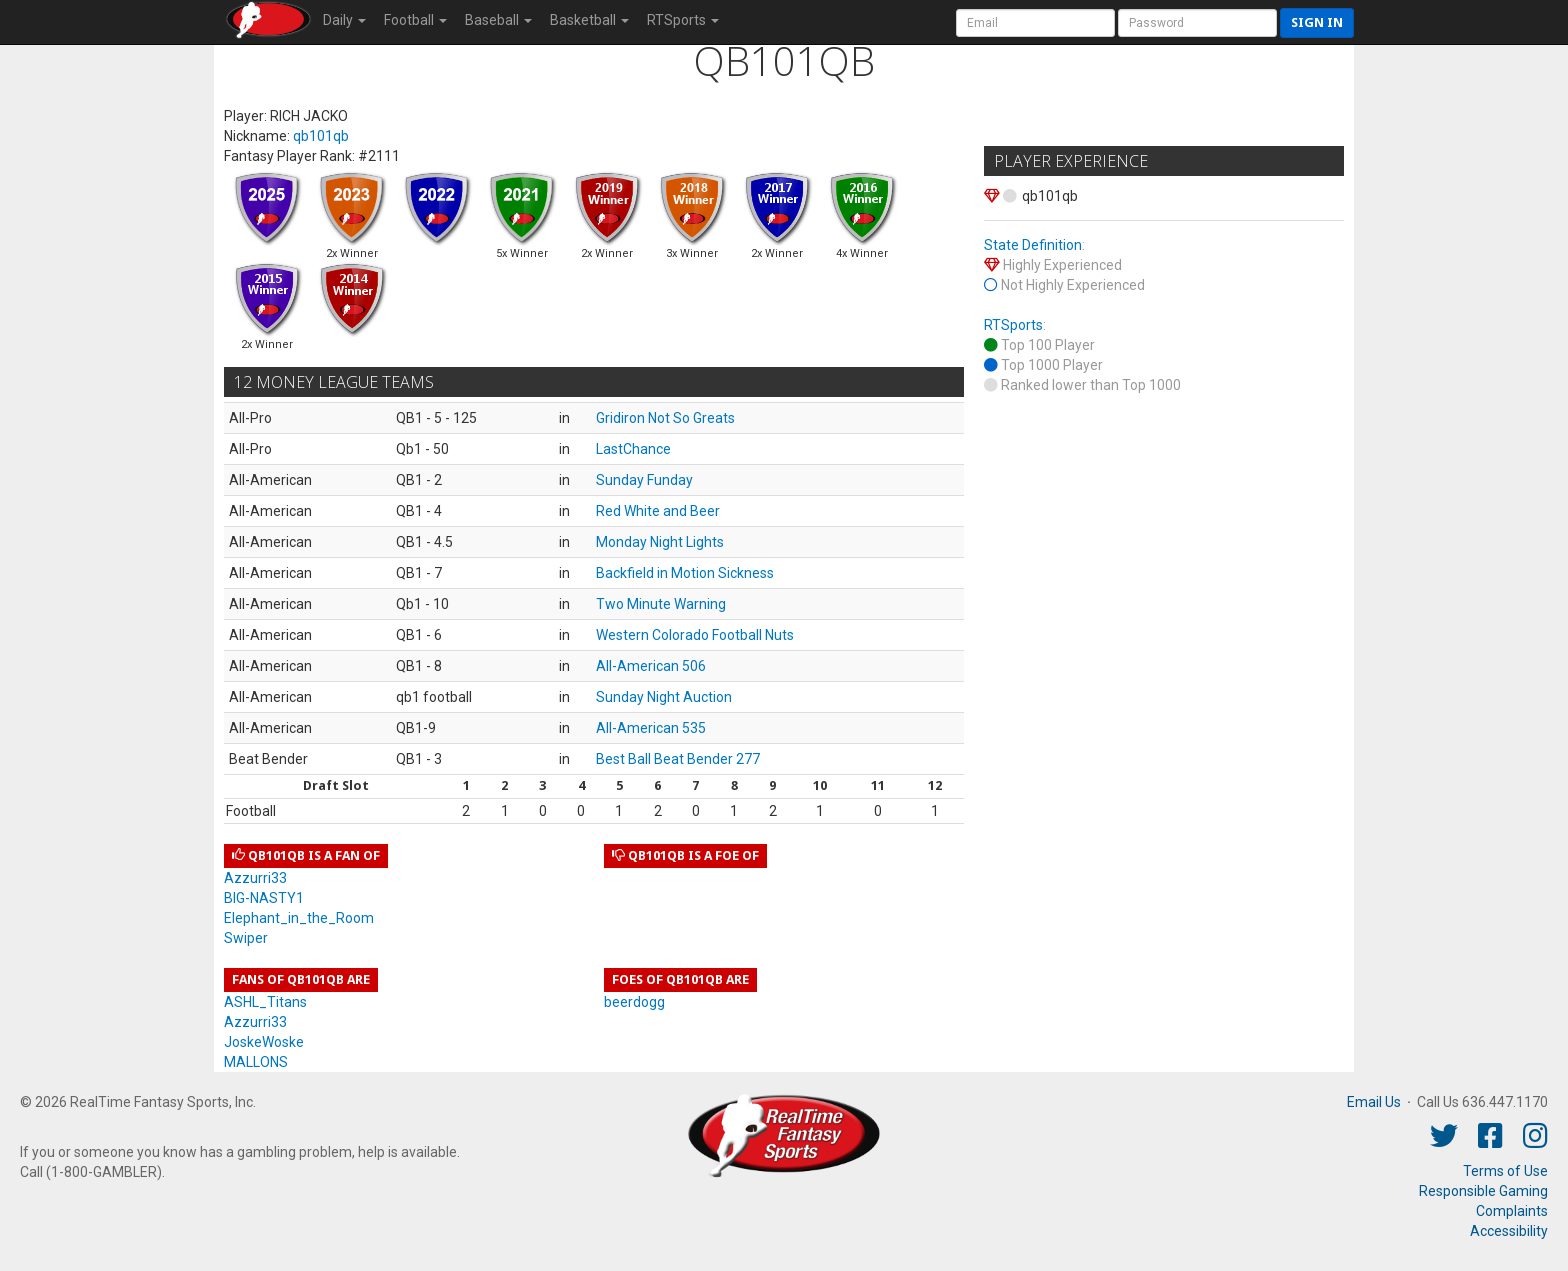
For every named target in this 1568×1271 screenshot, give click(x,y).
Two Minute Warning (661, 604)
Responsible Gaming (1483, 1191)
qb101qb (321, 136)
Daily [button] (344, 20)
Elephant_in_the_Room (299, 918)
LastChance (633, 449)
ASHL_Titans (265, 1002)
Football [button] (415, 20)
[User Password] (1197, 23)
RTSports (1013, 325)
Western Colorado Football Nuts (695, 635)
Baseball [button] (498, 20)
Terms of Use (1505, 1171)
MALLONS (256, 1062)
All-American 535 (651, 728)
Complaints (1512, 1211)
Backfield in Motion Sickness (685, 573)
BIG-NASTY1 (264, 898)
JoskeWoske (264, 1042)
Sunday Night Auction (664, 697)
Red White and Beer (658, 511)
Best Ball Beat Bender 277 (678, 759)
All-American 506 (651, 666)
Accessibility (1509, 1231)
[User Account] (1035, 23)
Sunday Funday (644, 480)
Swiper (246, 938)
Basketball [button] (589, 20)
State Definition (1033, 245)
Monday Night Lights (660, 542)
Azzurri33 (255, 878)
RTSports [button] (683, 20)
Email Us (1374, 1102)
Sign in (1317, 22)
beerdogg (634, 1002)
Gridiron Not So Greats (665, 418)
